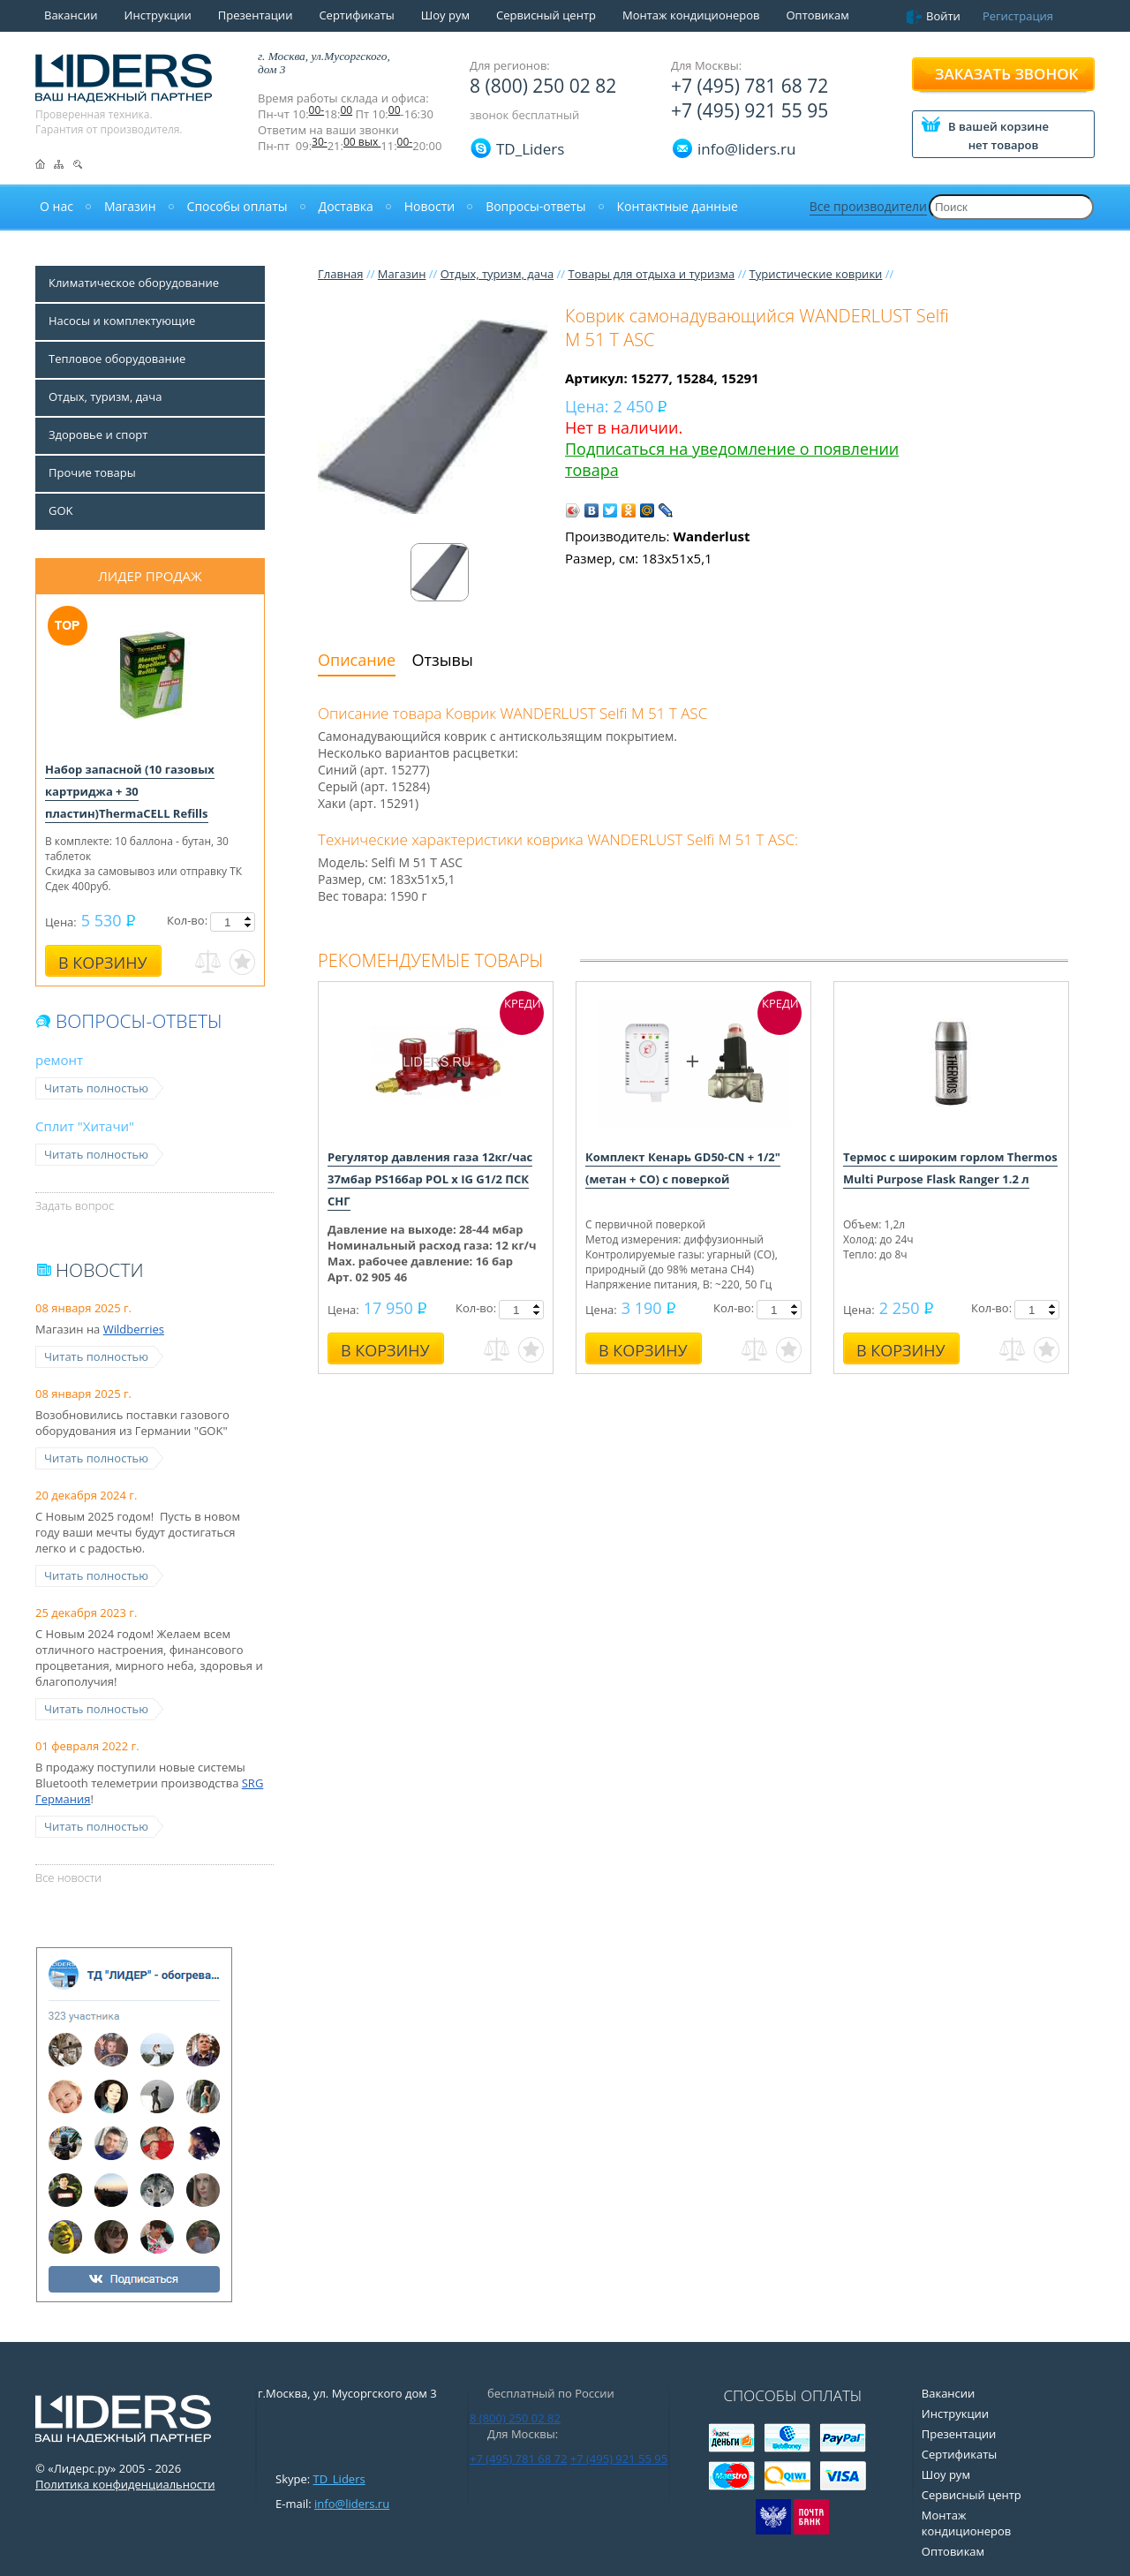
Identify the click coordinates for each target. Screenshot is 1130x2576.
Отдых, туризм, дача (497, 274)
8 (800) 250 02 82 (543, 85)
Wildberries (133, 1329)
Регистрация (1018, 16)
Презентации (255, 15)
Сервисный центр (546, 15)
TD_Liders (530, 149)
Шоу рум (445, 15)
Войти (943, 16)
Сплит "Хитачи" (84, 1126)
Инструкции (158, 15)
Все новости (68, 1877)
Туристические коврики (816, 274)
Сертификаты (356, 15)
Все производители (868, 206)
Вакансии (71, 15)
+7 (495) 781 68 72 (749, 85)
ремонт (59, 1060)
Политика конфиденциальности (125, 2484)
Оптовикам (817, 15)
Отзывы (442, 659)
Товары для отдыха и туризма (651, 274)
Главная (341, 274)
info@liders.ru (351, 2504)
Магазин (402, 274)
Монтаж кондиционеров (691, 15)
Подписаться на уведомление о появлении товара (732, 459)
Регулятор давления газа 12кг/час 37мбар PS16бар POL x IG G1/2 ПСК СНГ (430, 1179)
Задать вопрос (74, 1205)
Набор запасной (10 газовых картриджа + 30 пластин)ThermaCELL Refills (130, 791)
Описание (357, 659)
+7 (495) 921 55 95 (749, 110)
